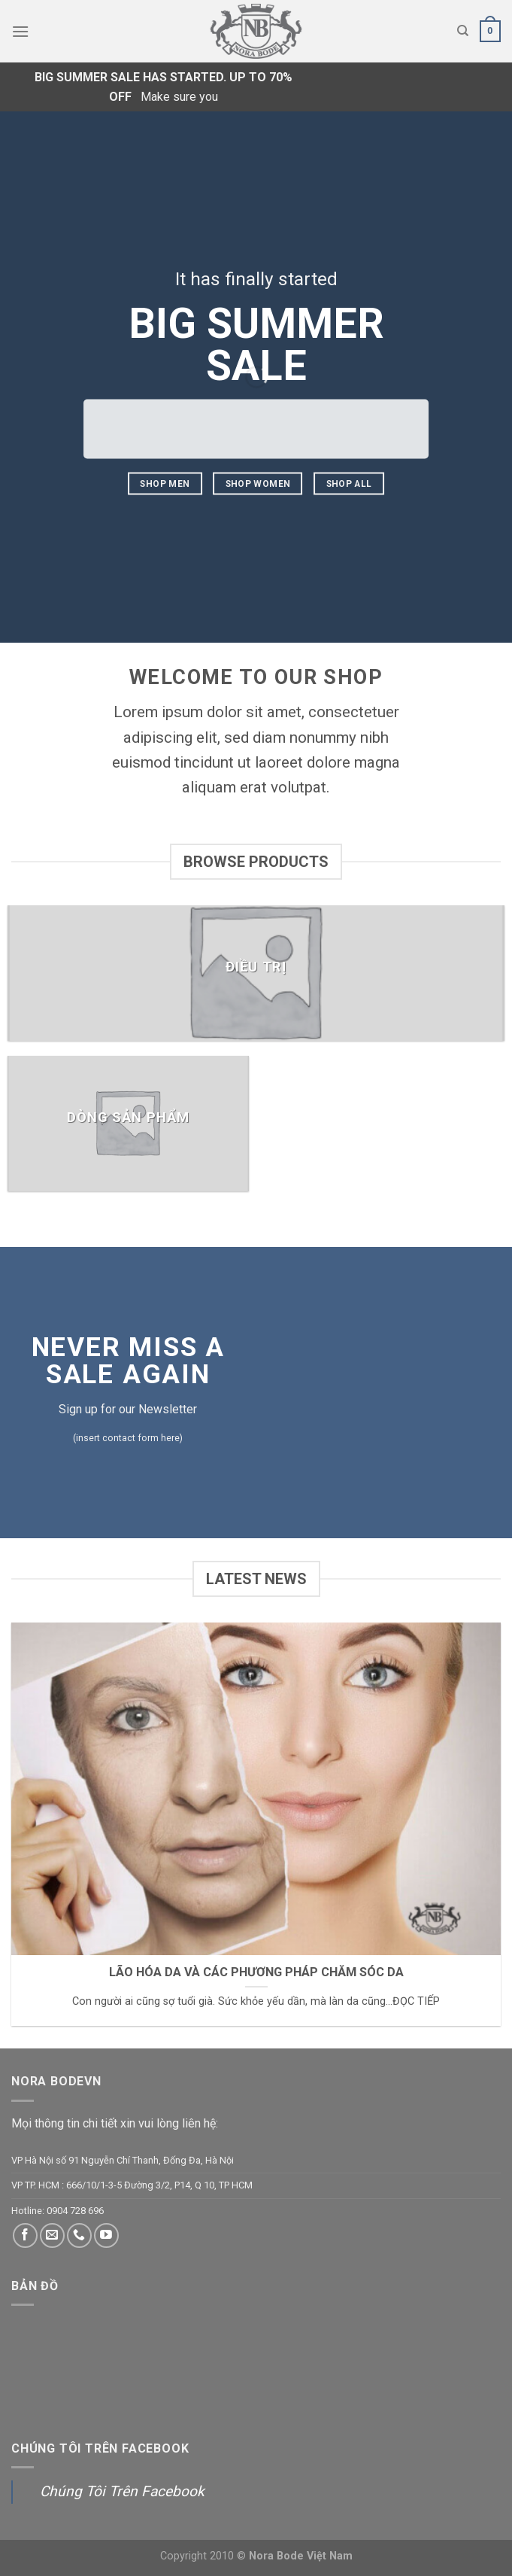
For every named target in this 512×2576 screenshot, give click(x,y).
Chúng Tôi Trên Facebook (100, 2448)
